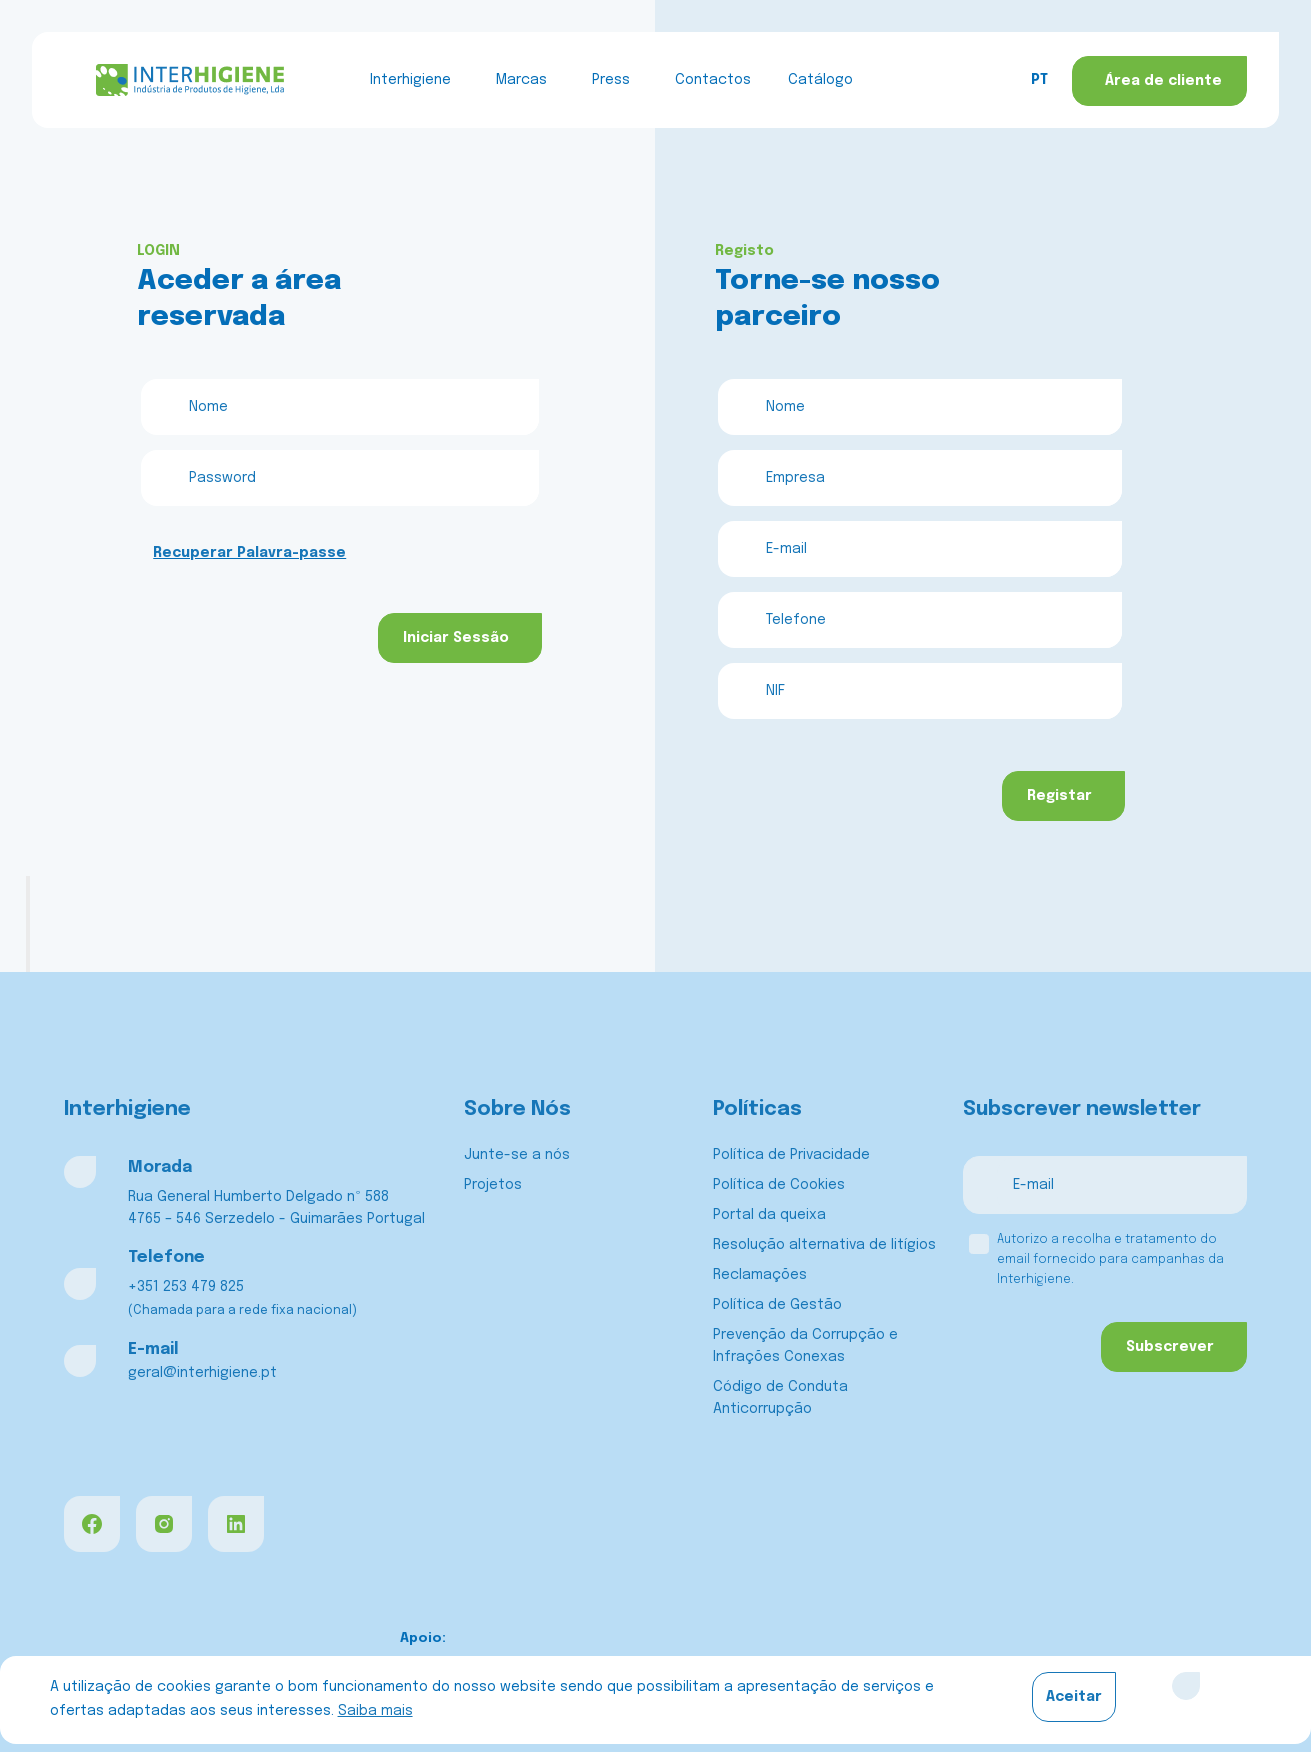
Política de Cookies (779, 1185)
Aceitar (1074, 1697)
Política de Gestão (777, 1305)
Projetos (493, 1185)
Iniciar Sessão (456, 638)
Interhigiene (410, 80)
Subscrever (1170, 1347)
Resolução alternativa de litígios (824, 1245)
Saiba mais (375, 1711)
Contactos (713, 80)
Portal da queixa (769, 1215)
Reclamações (760, 1275)
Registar (1059, 796)
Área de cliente (1163, 81)
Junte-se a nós (517, 1155)
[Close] (1186, 1686)
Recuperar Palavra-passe (249, 553)
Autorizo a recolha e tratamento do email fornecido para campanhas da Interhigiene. (1110, 1260)
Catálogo (820, 80)
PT (1039, 80)
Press (611, 80)
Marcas (521, 80)
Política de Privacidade (791, 1155)
